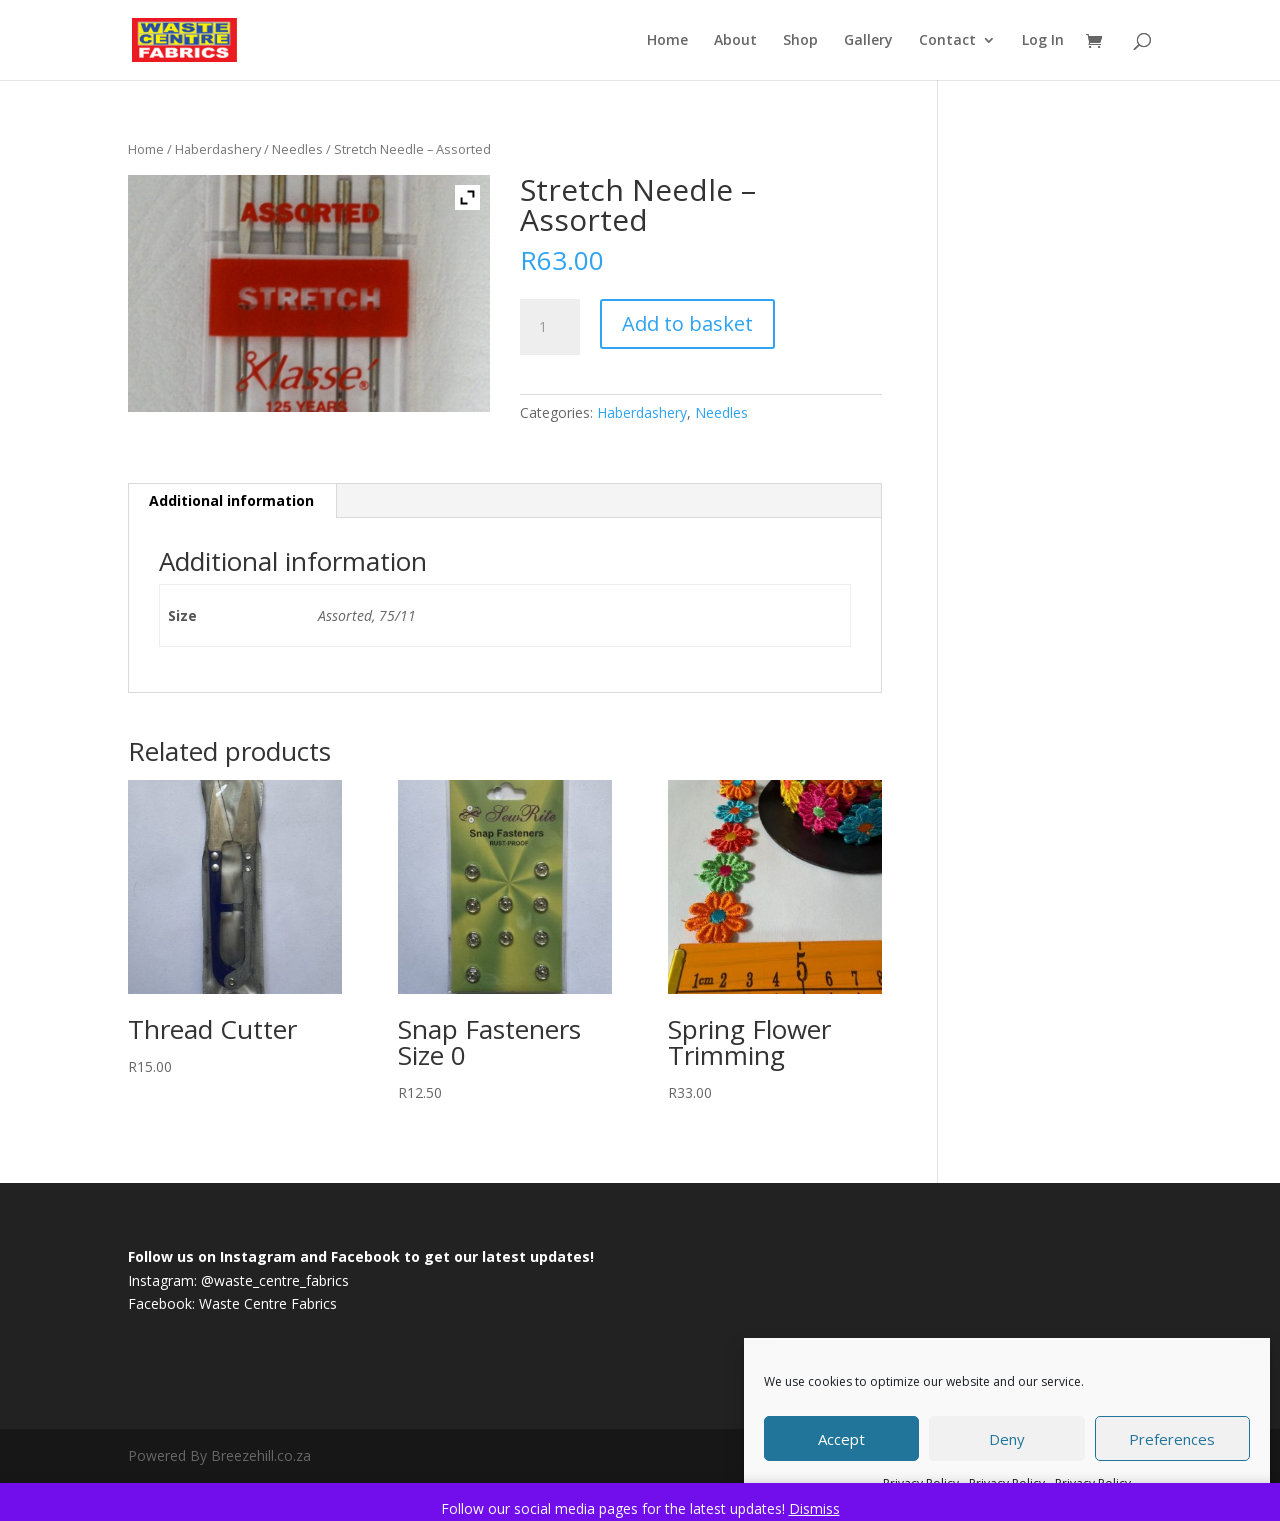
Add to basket (687, 323)
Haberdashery (218, 149)
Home (667, 41)
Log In (1043, 41)
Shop (800, 41)
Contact (947, 41)
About (735, 41)
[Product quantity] (550, 327)
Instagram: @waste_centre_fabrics (238, 1280)
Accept (841, 1439)
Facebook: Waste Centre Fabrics (232, 1303)
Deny (1007, 1439)
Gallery (868, 41)
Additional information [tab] (231, 500)
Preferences (1172, 1439)
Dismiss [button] (814, 1508)
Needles (297, 149)
